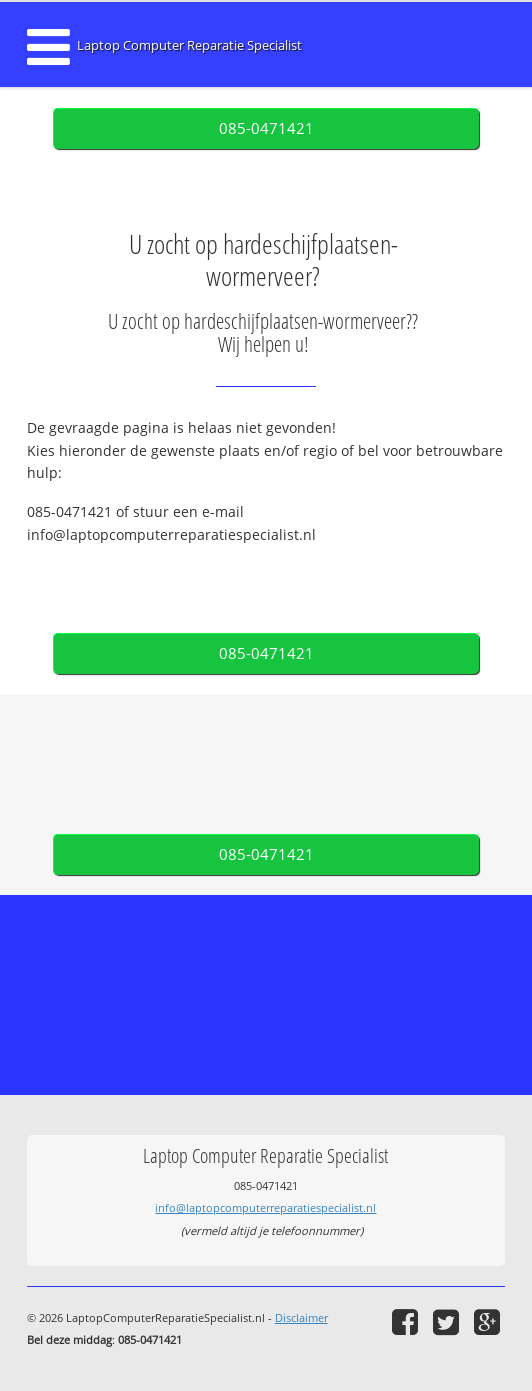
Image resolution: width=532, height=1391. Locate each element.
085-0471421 (266, 128)
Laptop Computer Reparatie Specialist (189, 45)
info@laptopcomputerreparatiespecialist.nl (265, 1207)
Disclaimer (301, 1317)
